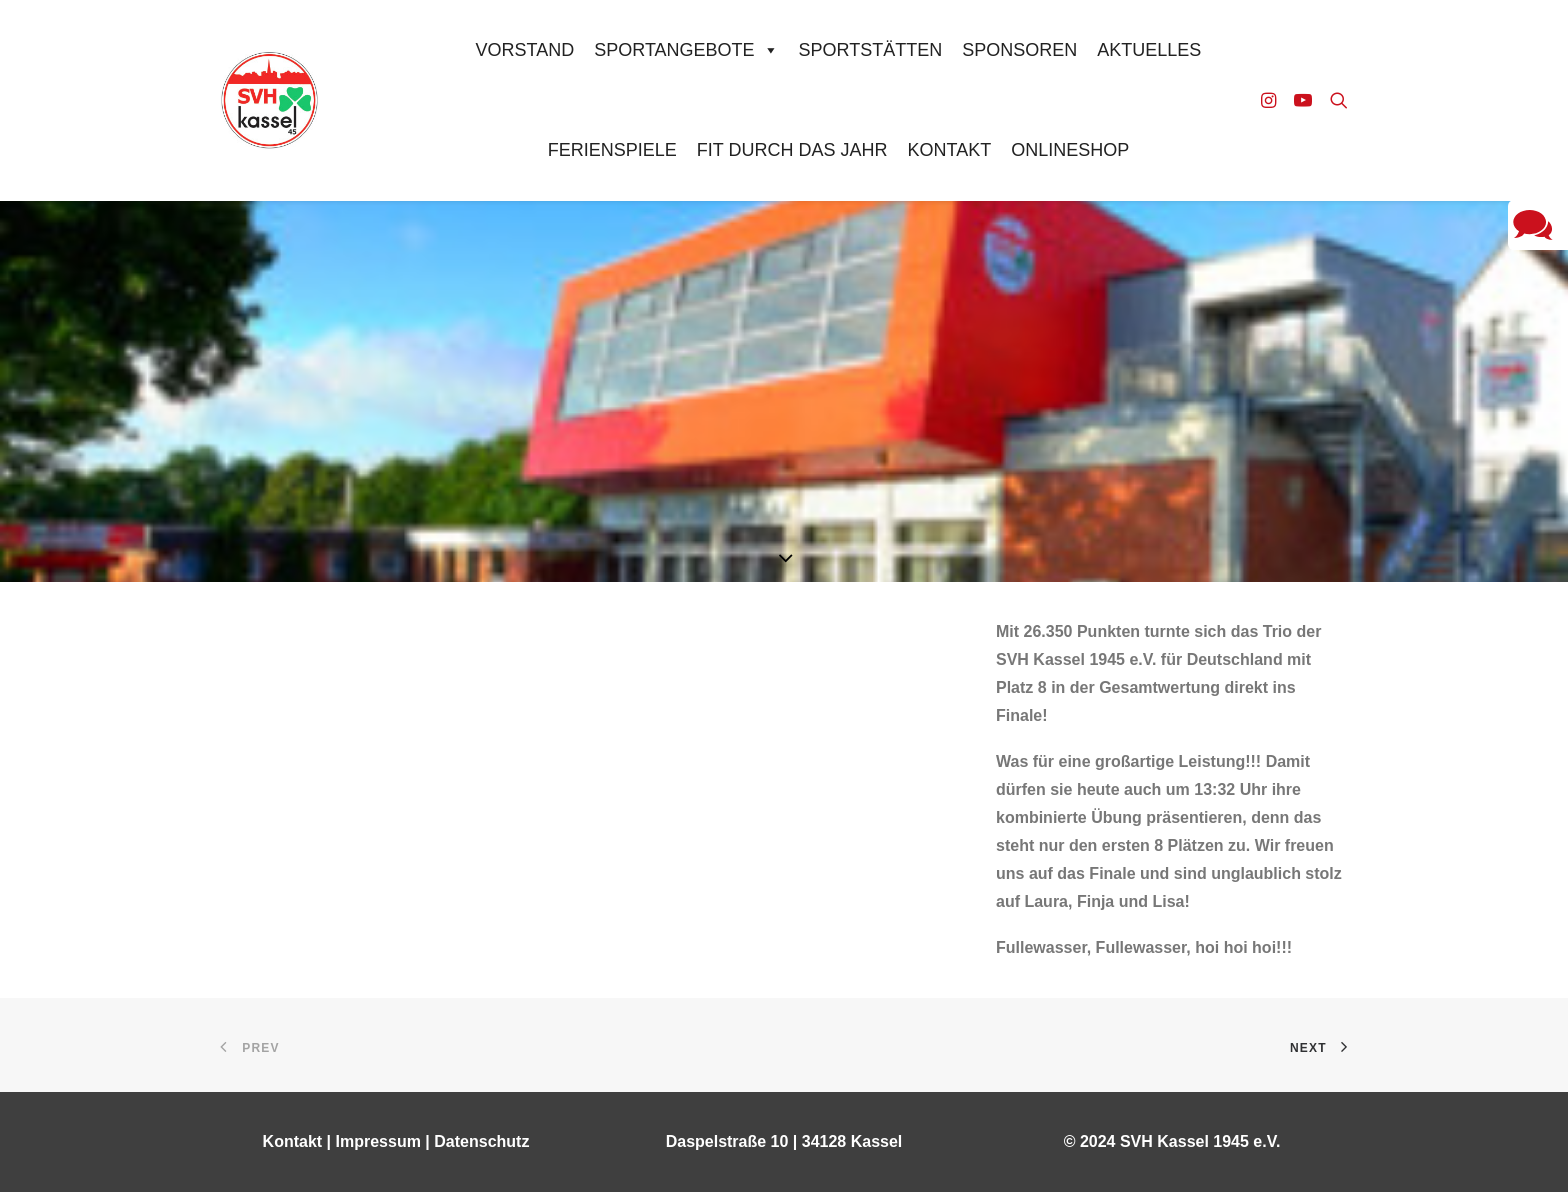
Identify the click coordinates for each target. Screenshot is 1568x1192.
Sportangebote (686, 50)
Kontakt (949, 150)
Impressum (378, 1141)
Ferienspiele (612, 150)
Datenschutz (481, 1141)
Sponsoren (1019, 50)
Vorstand (525, 50)
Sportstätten (871, 50)
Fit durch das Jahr (792, 150)
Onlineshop (1070, 150)
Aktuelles (1149, 50)
